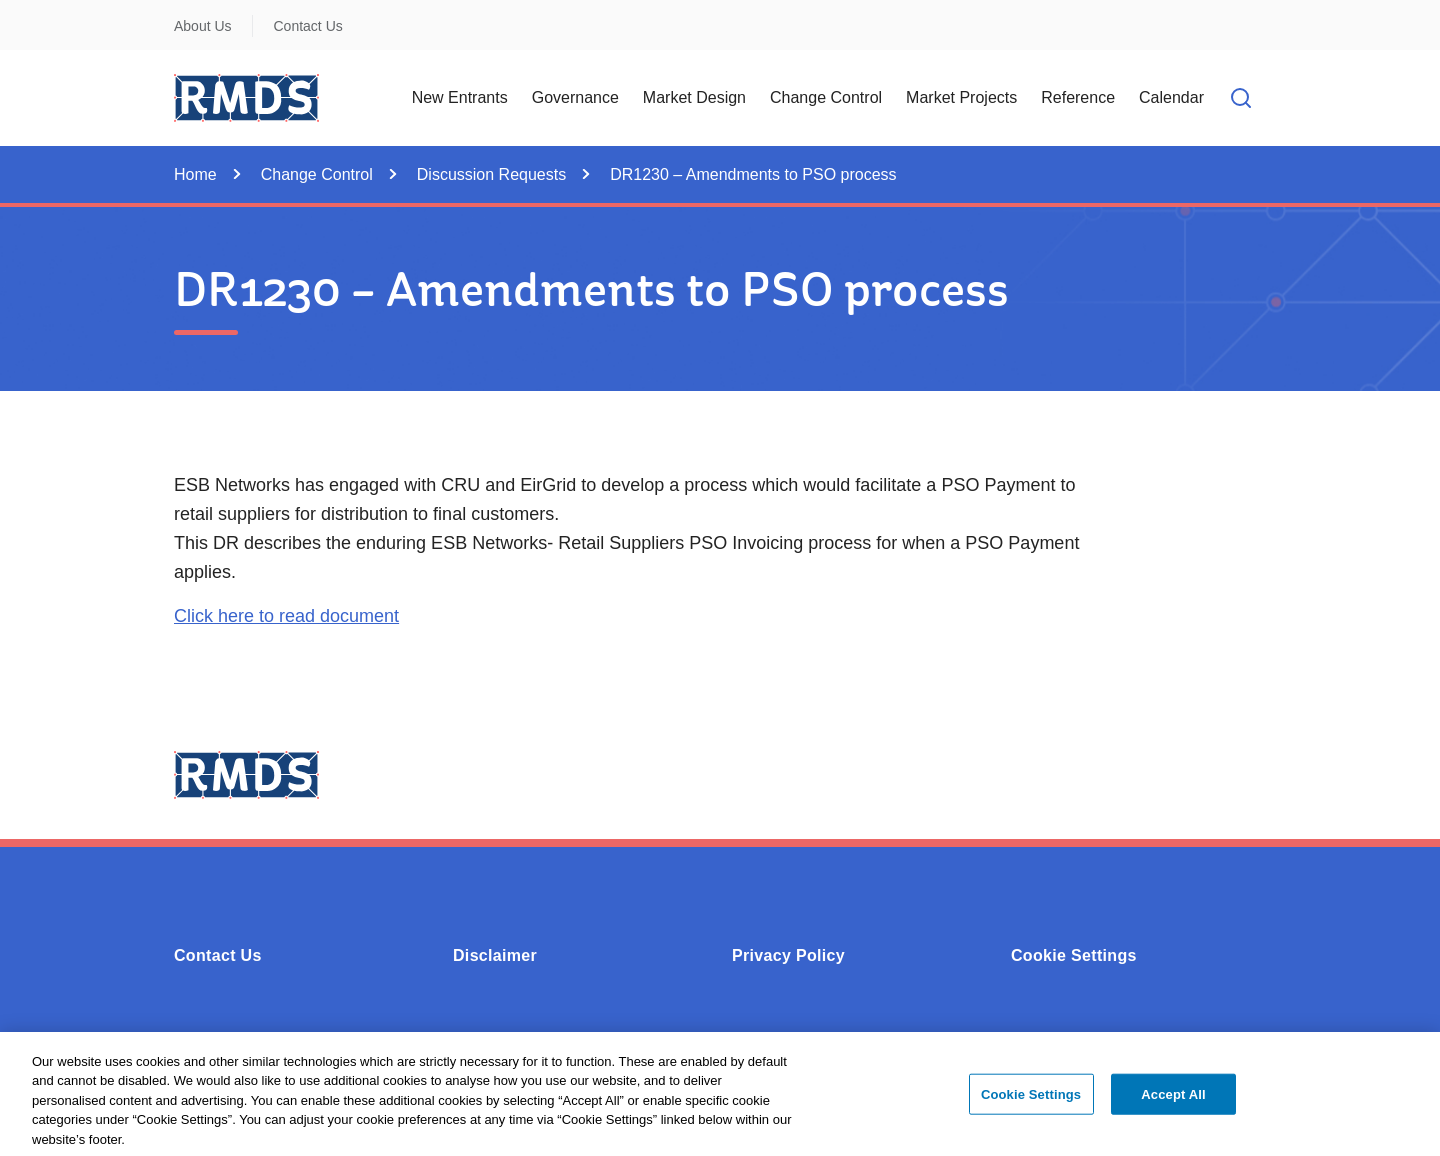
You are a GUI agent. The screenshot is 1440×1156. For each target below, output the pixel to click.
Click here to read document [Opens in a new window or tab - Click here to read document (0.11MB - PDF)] (286, 616)
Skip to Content (32, 12)
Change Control (317, 174)
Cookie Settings (1074, 955)
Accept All (1173, 1099)
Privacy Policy (788, 955)
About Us (203, 26)
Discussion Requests (491, 174)
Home (195, 174)
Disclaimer (495, 955)
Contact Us (308, 26)
